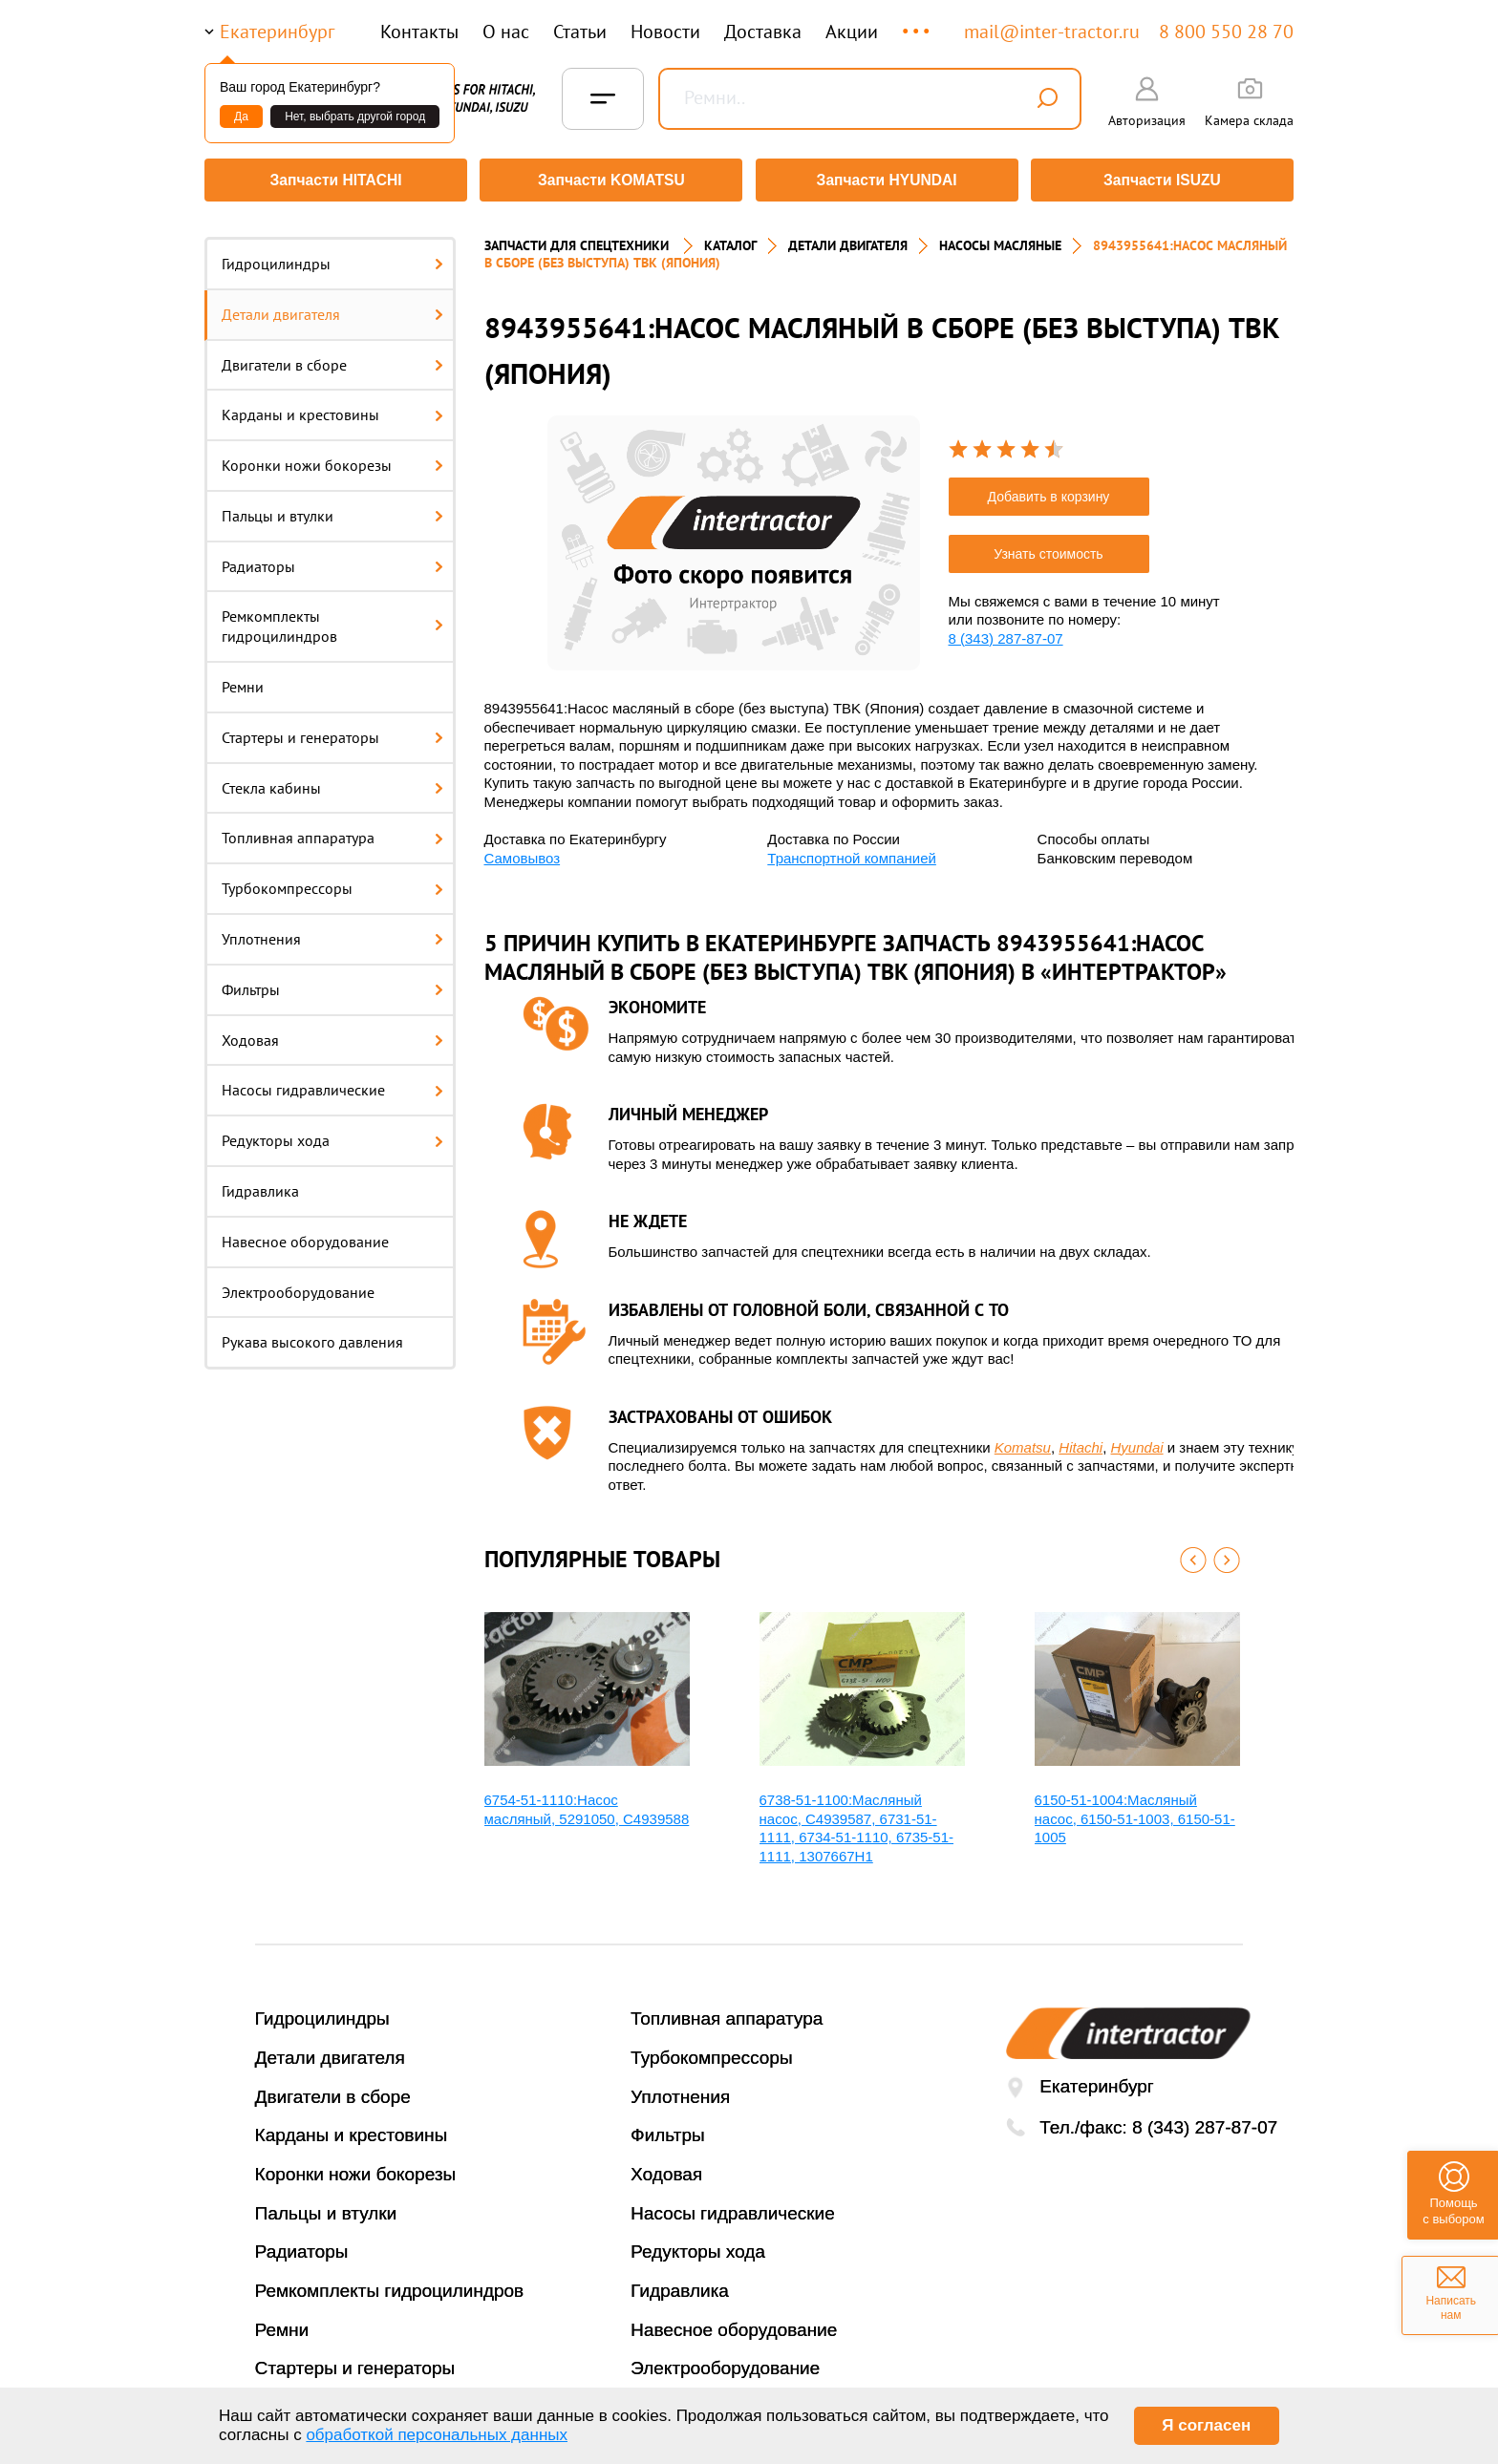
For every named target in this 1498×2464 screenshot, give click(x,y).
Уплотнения (332, 932)
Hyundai (1137, 1441)
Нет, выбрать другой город (355, 116)
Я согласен (1206, 2425)
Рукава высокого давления (312, 1336)
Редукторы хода (332, 1133)
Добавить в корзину (1049, 490)
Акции (851, 31)
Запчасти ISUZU (1165, 180)
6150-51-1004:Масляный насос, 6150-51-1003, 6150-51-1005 (1135, 1811)
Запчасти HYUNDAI (887, 180)
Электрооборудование (298, 1285)
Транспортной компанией (851, 851)
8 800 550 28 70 (1226, 31)
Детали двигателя (332, 307)
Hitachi (1080, 1441)
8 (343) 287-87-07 (1006, 632)
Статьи (580, 31)
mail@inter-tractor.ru (1052, 31)
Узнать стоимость (1048, 547)
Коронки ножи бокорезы (332, 458)
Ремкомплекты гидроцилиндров (332, 620)
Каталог (730, 238)
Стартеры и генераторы (332, 730)
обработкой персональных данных (436, 2435)
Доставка (763, 31)
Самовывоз (522, 851)
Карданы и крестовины (332, 407)
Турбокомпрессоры (332, 881)
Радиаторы (332, 559)
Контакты (419, 31)
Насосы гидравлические (332, 1084)
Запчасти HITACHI (333, 180)
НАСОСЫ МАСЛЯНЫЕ (1000, 238)
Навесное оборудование (305, 1234)
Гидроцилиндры (332, 256)
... (917, 22)
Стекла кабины (332, 781)
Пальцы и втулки (332, 509)
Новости (665, 31)
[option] (733, 536)
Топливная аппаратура (332, 831)
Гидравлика (260, 1184)
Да (241, 116)
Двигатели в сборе (332, 358)
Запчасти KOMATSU (610, 180)
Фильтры (332, 982)
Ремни (243, 680)
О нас (505, 31)
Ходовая (332, 1033)
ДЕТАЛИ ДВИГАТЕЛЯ (848, 238)
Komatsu (1023, 1441)
